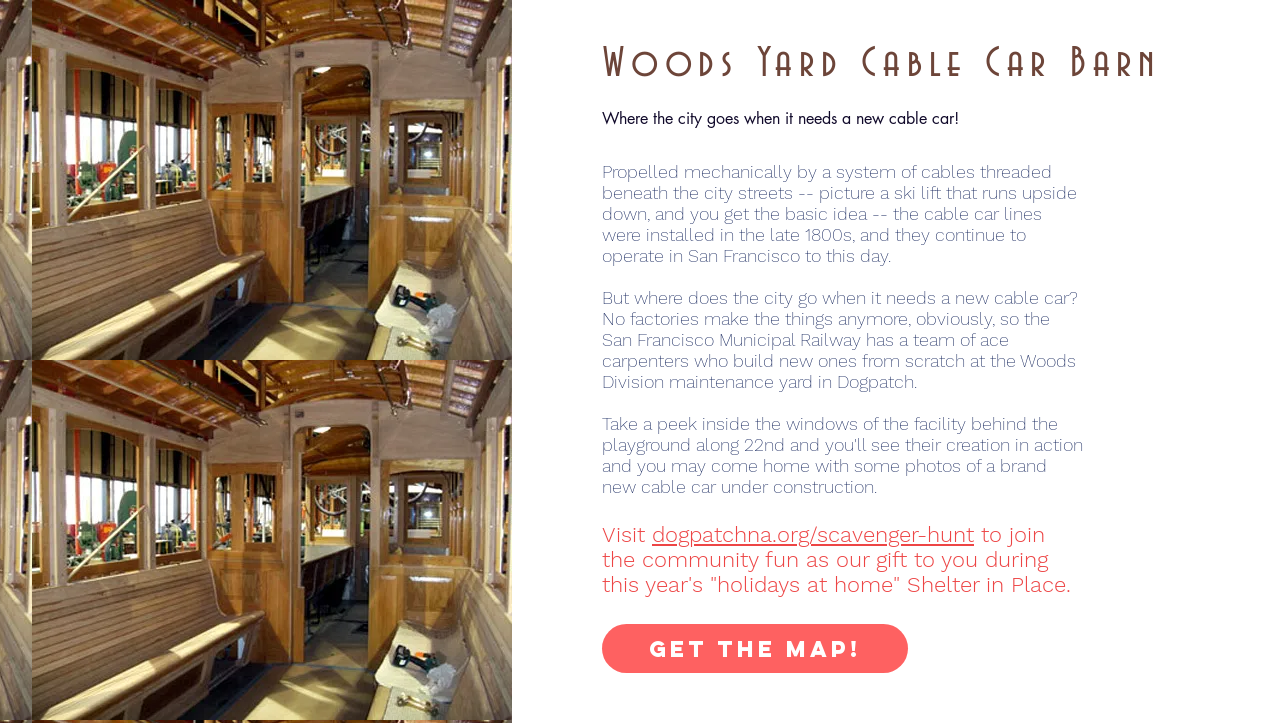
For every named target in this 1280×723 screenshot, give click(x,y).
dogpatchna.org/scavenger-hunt (813, 534)
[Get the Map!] (755, 648)
